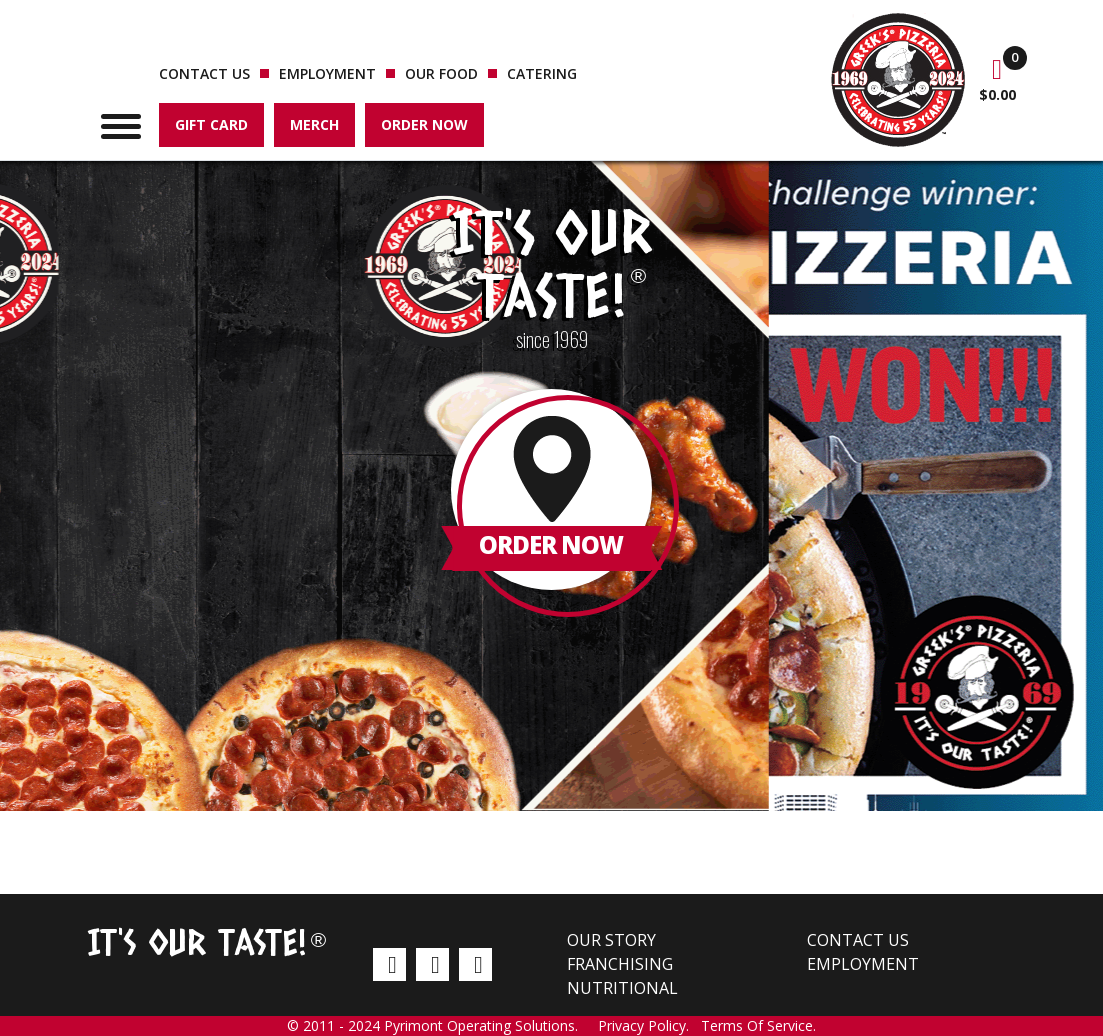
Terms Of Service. (758, 1025)
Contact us (204, 73)
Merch (314, 124)
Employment (327, 73)
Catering (542, 73)
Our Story (611, 940)
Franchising (620, 964)
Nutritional (622, 988)
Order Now (424, 124)
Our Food (441, 73)
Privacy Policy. (649, 1025)
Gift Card (211, 124)
